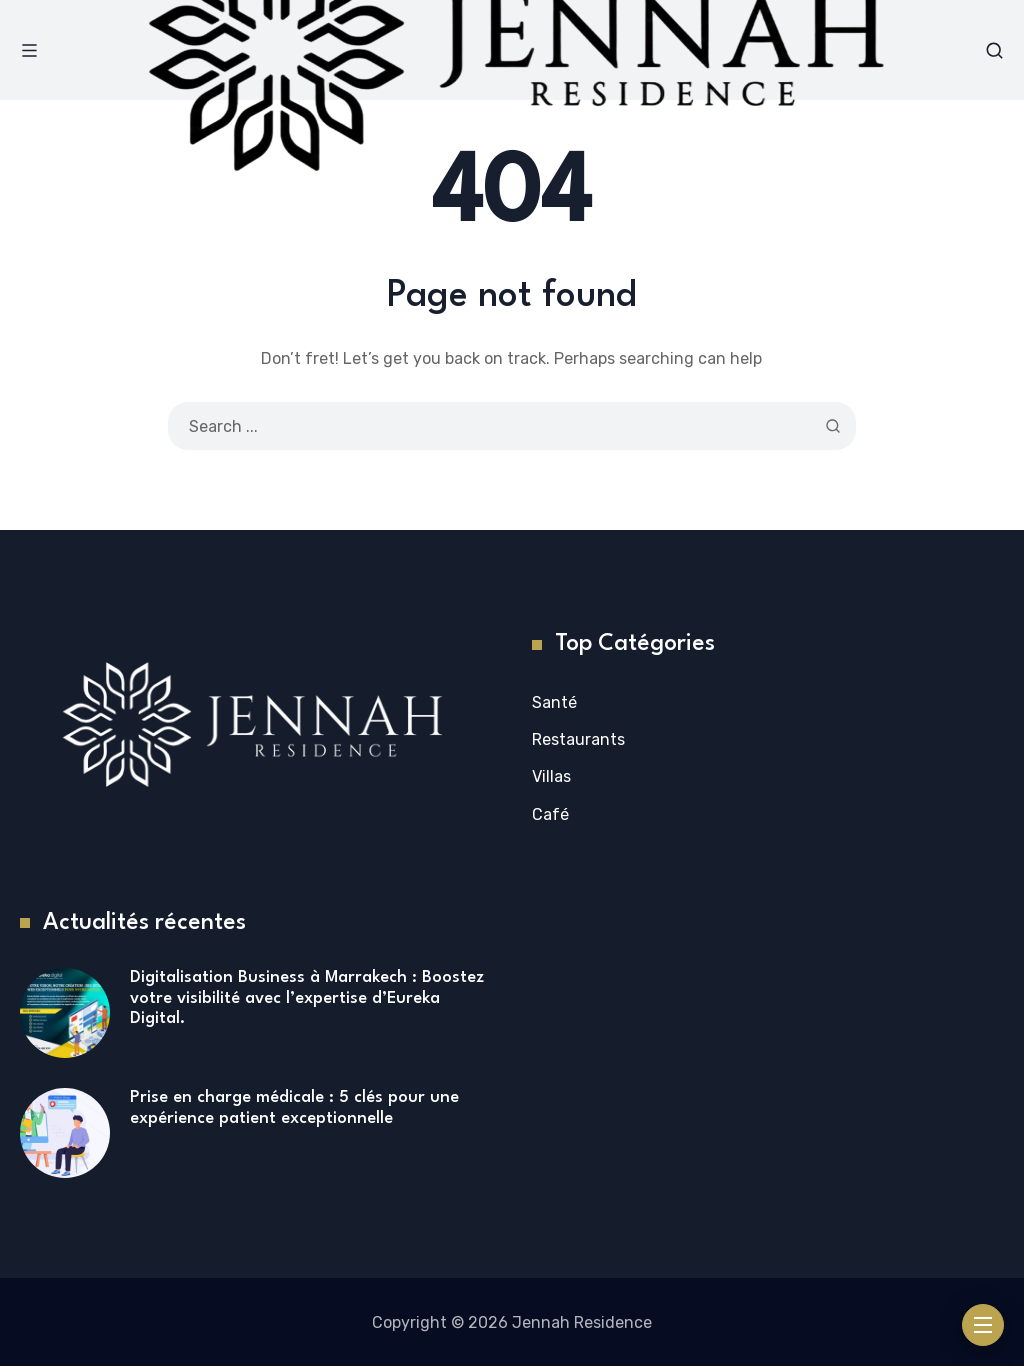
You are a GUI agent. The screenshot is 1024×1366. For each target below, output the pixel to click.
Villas (551, 776)
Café (550, 814)
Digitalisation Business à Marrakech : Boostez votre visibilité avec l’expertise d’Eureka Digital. (307, 998)
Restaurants (578, 739)
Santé (554, 702)
